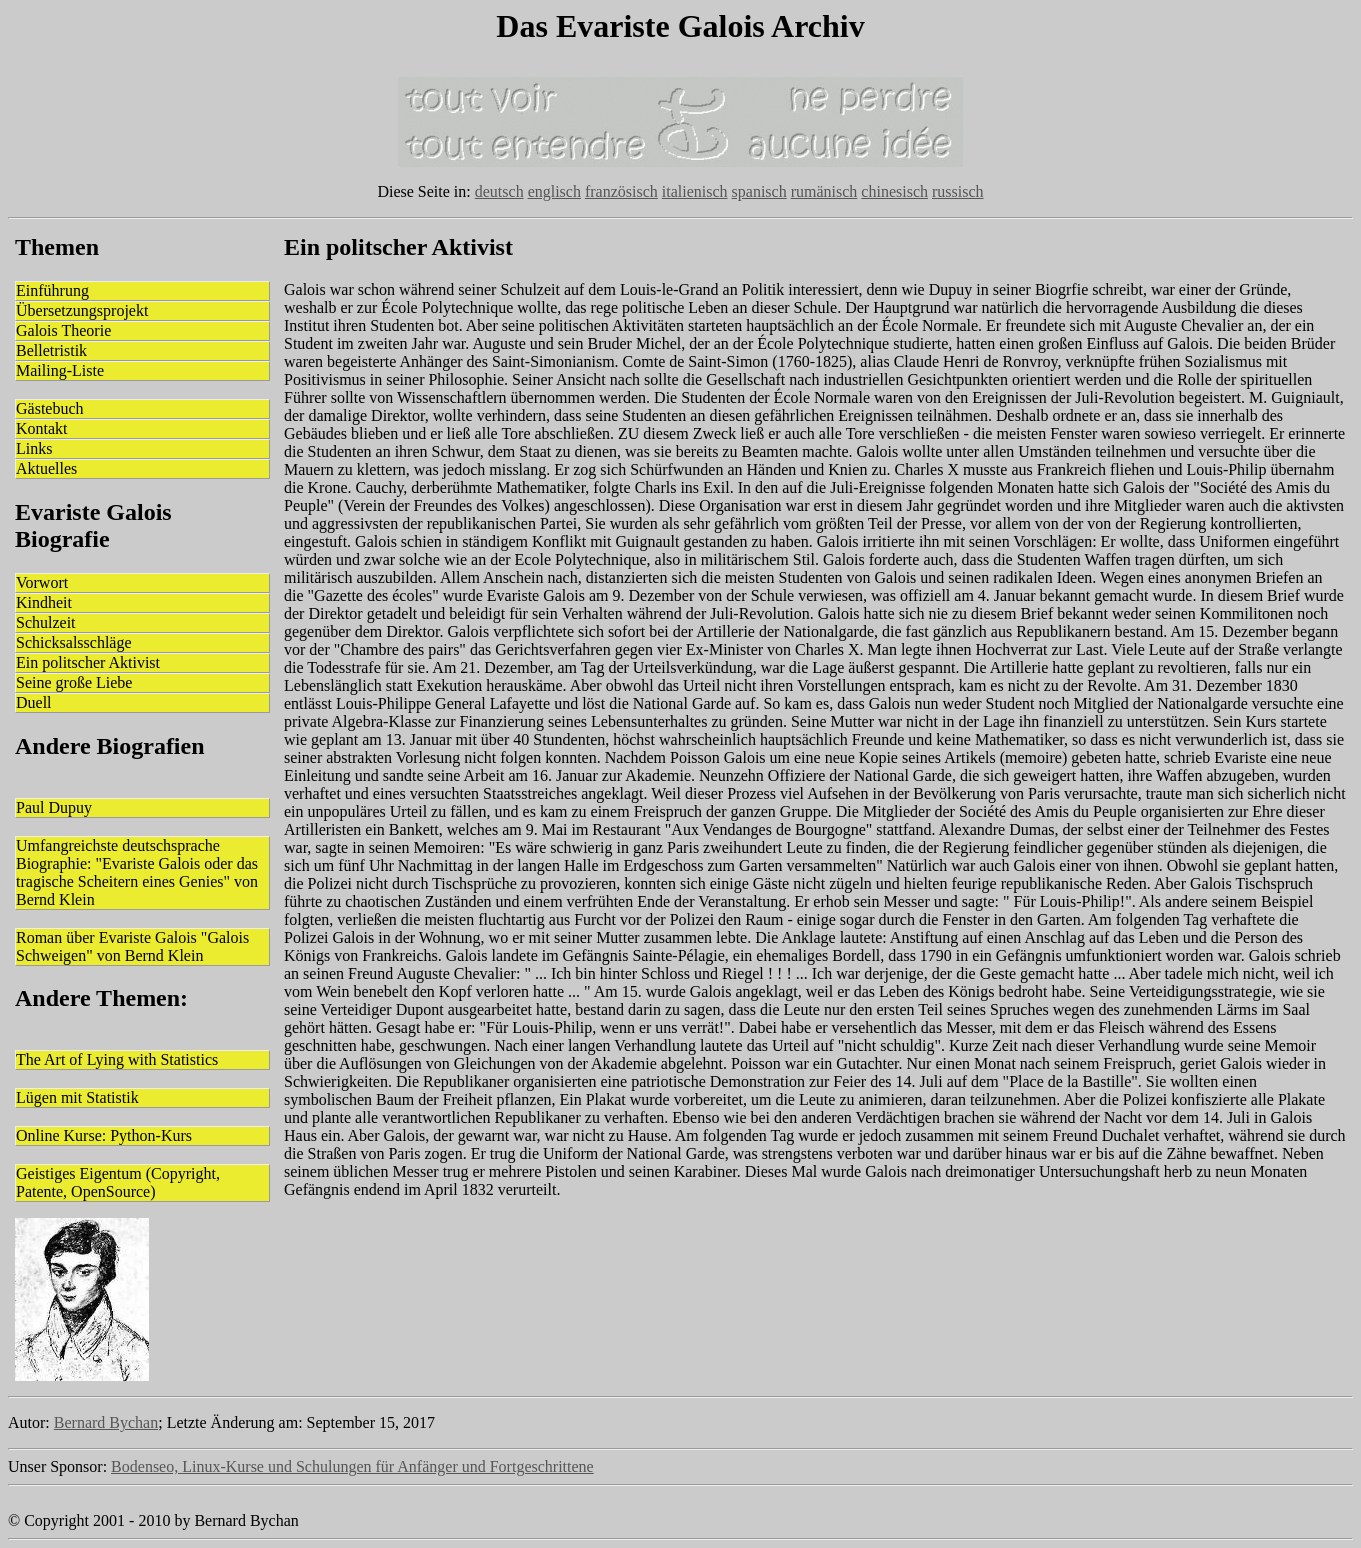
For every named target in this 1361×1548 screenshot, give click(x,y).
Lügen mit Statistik (77, 1097)
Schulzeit (46, 622)
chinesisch (894, 191)
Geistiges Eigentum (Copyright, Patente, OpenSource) (118, 1182)
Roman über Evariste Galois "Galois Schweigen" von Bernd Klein (132, 946)
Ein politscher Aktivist (88, 662)
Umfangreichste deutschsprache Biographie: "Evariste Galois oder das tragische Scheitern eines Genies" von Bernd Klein (137, 872)
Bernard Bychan (106, 1422)
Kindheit (44, 602)
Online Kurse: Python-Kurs (104, 1135)
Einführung (52, 290)
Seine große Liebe (74, 682)
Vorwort (42, 582)
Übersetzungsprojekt (82, 310)
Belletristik (51, 350)
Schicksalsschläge (74, 642)
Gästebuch (50, 408)
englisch (554, 191)
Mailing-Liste (60, 370)
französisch (621, 191)
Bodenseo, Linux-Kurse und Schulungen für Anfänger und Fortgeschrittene (352, 1466)
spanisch (759, 191)
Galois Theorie (63, 330)
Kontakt (42, 428)
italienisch (695, 191)
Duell (34, 702)
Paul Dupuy (54, 807)
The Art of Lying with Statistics (117, 1059)
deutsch (499, 191)
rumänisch (824, 191)
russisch (958, 191)
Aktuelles (46, 468)
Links (34, 448)
